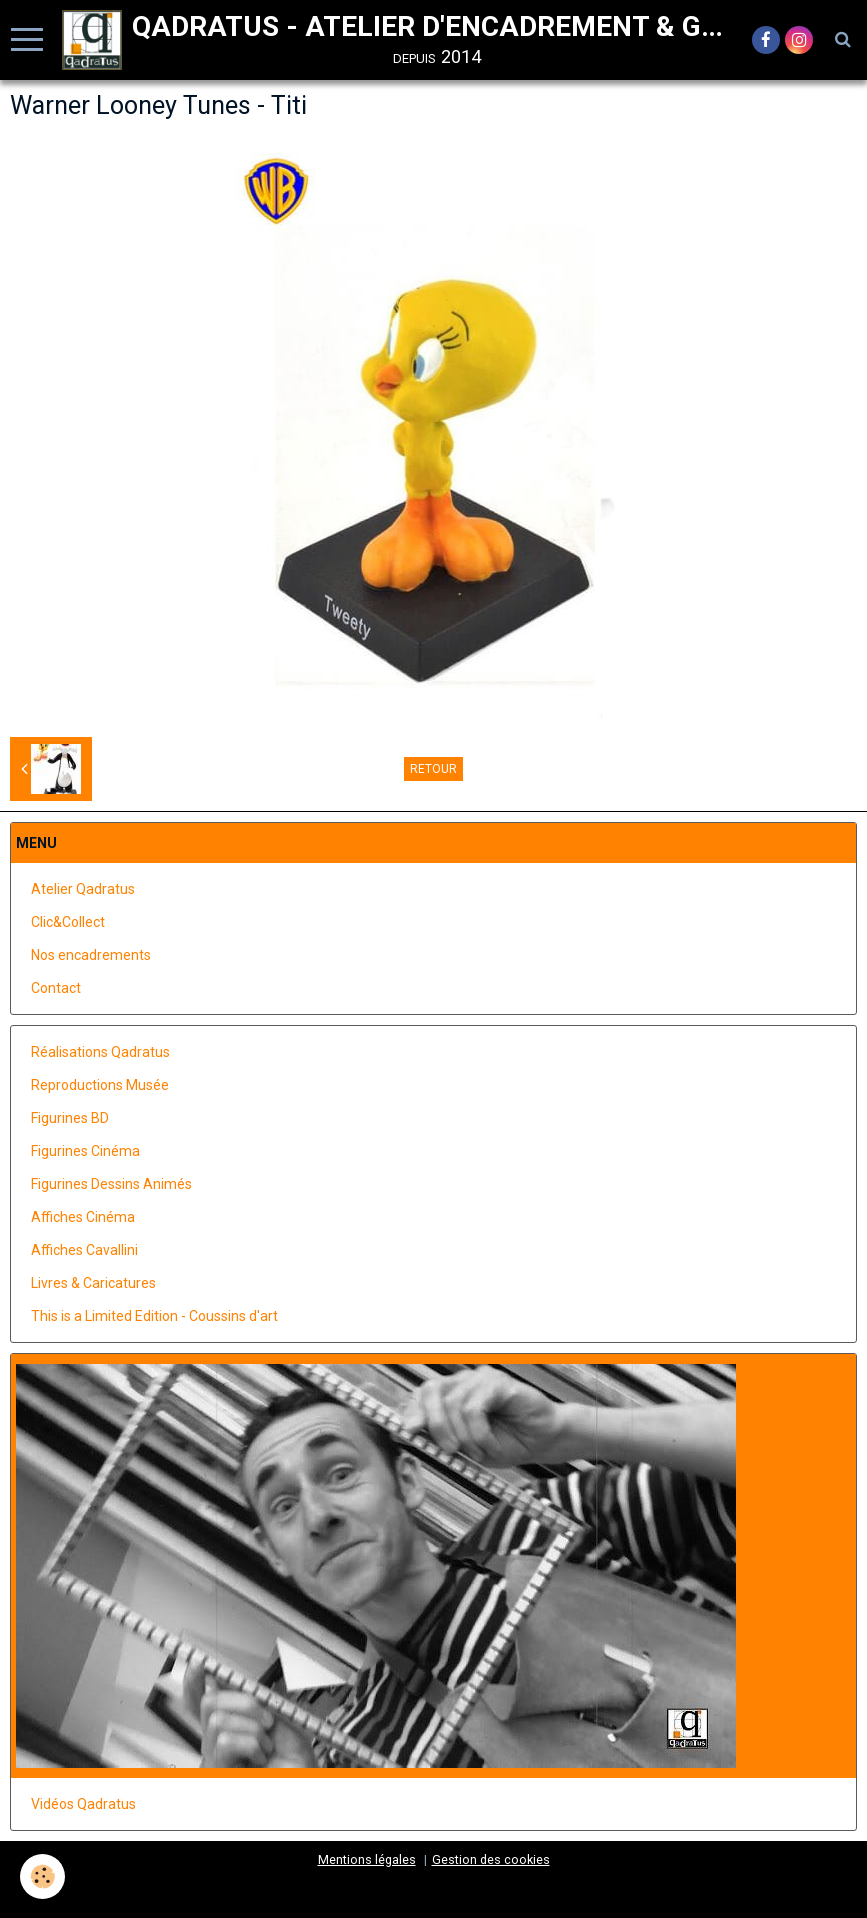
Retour (433, 769)
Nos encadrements (91, 955)
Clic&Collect (68, 922)
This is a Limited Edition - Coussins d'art (154, 1316)
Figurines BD (70, 1118)
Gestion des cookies (491, 1859)
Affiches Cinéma (83, 1217)
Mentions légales (367, 1859)
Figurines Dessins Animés (111, 1184)
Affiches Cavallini (84, 1250)
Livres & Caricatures (93, 1283)
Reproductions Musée (100, 1085)
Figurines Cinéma (85, 1151)
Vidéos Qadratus (83, 1804)
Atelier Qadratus (83, 889)
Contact (56, 988)
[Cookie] (42, 1876)
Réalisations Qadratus (100, 1052)
